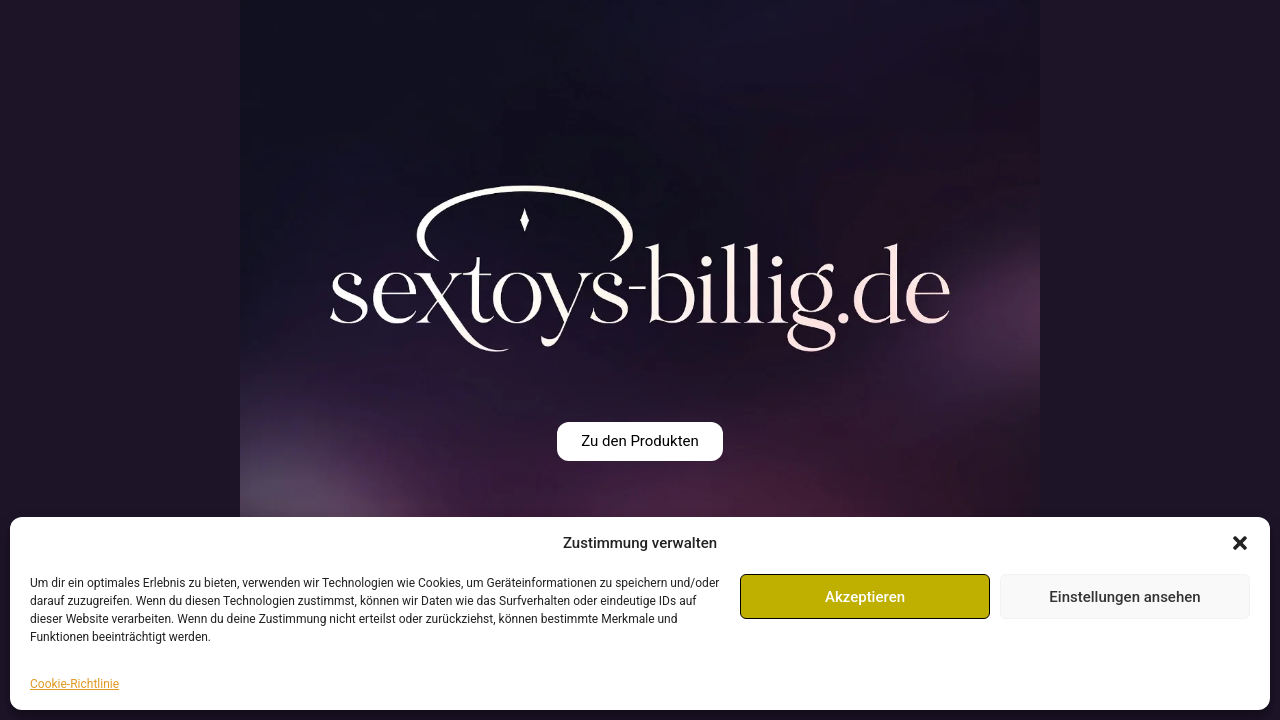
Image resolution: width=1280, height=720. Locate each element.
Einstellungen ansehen (1124, 597)
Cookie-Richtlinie (74, 684)
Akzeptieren (865, 597)
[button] (1240, 543)
